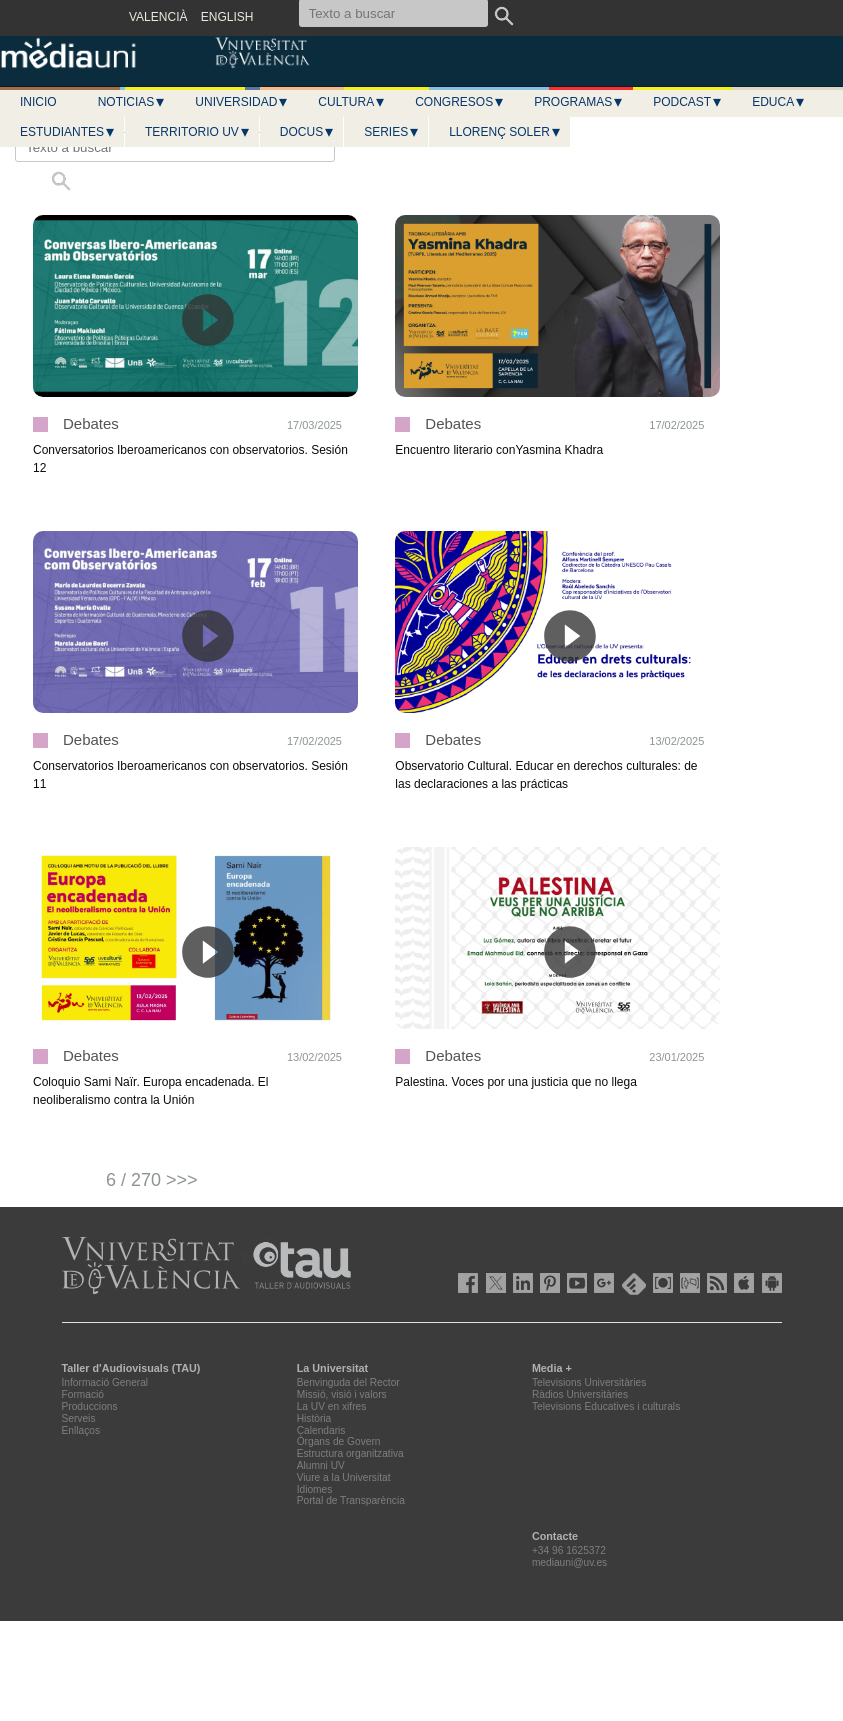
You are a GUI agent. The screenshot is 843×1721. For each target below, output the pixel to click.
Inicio (38, 102)
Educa (779, 102)
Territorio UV (198, 132)
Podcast (688, 102)
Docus (307, 132)
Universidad (242, 102)
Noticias (132, 102)
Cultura (352, 102)
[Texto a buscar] (175, 147)
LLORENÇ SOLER (505, 132)
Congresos (460, 102)
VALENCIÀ (158, 17)
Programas (579, 102)
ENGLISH (227, 17)
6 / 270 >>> (152, 1180)
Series (392, 132)
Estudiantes (68, 132)
